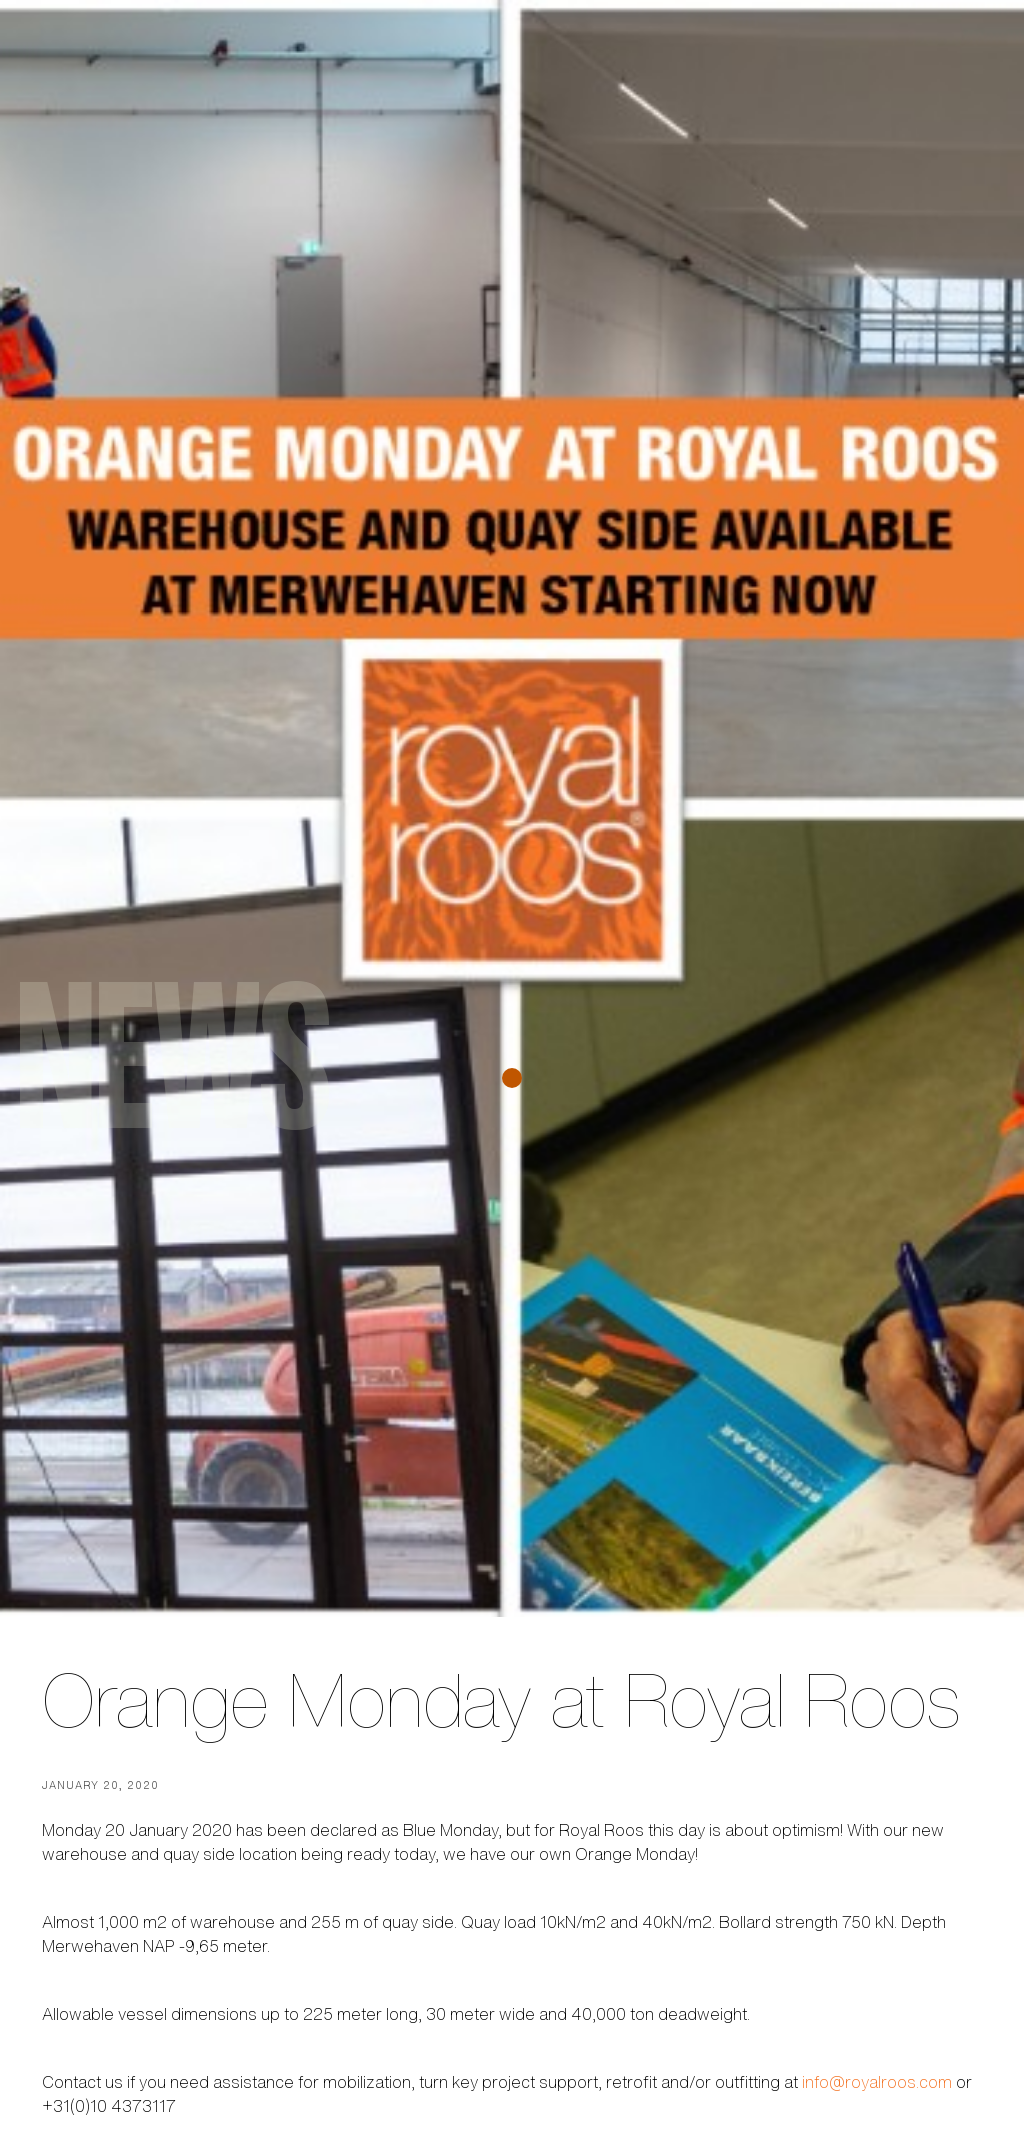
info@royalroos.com (877, 2082)
